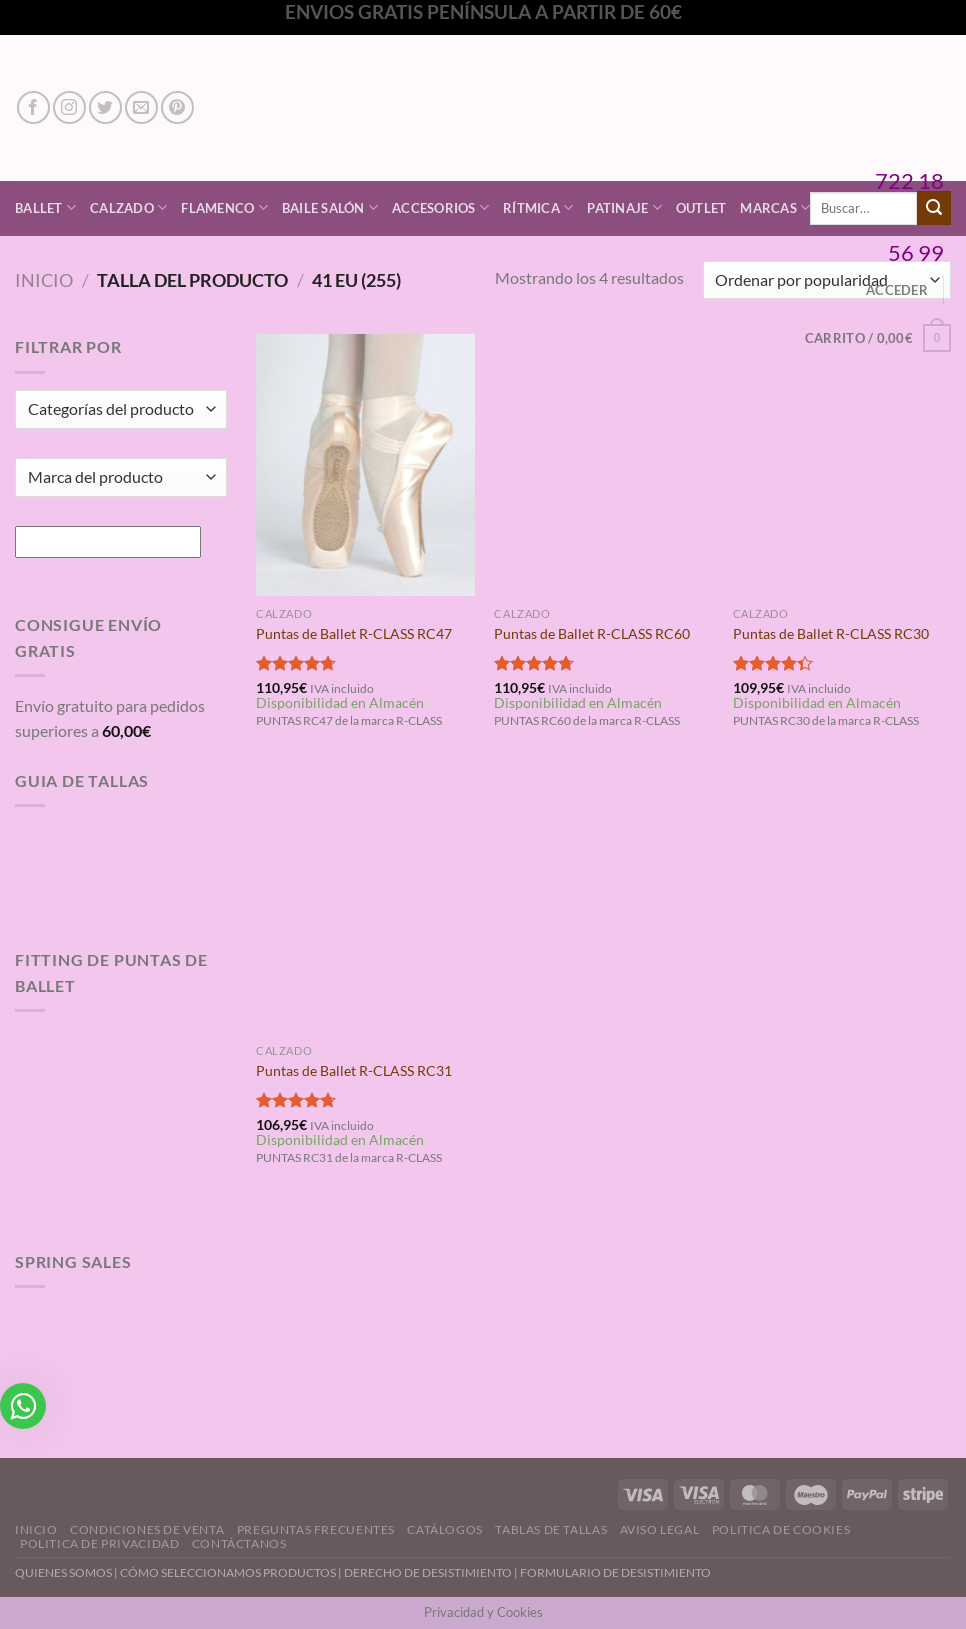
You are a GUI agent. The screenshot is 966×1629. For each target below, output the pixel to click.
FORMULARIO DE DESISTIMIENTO (615, 1572)
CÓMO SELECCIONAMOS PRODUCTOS (228, 1572)
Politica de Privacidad (99, 1543)
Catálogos (445, 1529)
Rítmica (538, 207)
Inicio (44, 280)
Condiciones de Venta (147, 1529)
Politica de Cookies (781, 1529)
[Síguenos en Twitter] (105, 107)
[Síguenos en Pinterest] (177, 107)
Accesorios (440, 207)
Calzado (128, 207)
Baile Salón (330, 207)
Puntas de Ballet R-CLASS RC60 (592, 633)
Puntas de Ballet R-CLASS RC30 (831, 633)
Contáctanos (239, 1543)
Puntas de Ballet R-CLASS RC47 (354, 633)
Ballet (45, 207)
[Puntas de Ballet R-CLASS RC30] (842, 465)
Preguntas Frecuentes (316, 1529)
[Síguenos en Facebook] (33, 107)
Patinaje (624, 207)
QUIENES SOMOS (63, 1572)
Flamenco (224, 207)
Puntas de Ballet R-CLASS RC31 (354, 1070)
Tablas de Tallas (551, 1529)
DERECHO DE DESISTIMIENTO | (432, 1572)
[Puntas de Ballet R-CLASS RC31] (365, 903)
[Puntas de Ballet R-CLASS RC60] (603, 465)
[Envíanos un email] (141, 107)
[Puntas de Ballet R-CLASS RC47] (365, 465)
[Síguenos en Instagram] (69, 107)
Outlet (701, 208)
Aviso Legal (660, 1529)
